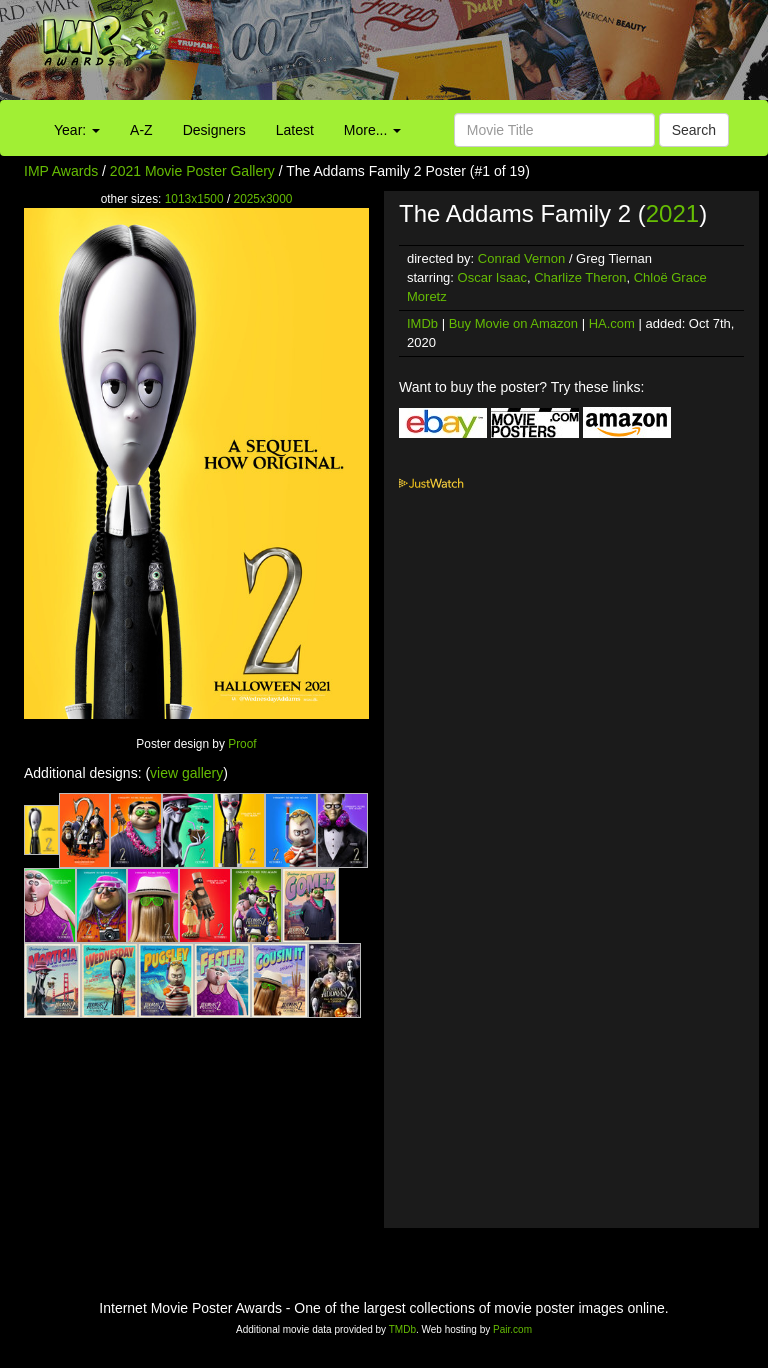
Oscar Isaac (492, 277)
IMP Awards (61, 171)
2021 (672, 213)
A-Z (141, 130)
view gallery (186, 773)
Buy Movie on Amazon (513, 323)
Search (694, 130)
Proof (242, 744)
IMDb (422, 323)
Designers (214, 130)
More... (372, 130)
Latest (295, 130)
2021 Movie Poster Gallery (192, 171)
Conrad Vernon (521, 258)
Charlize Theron (580, 277)
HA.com (612, 323)
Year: (77, 130)
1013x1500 (194, 199)
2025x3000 (263, 199)
